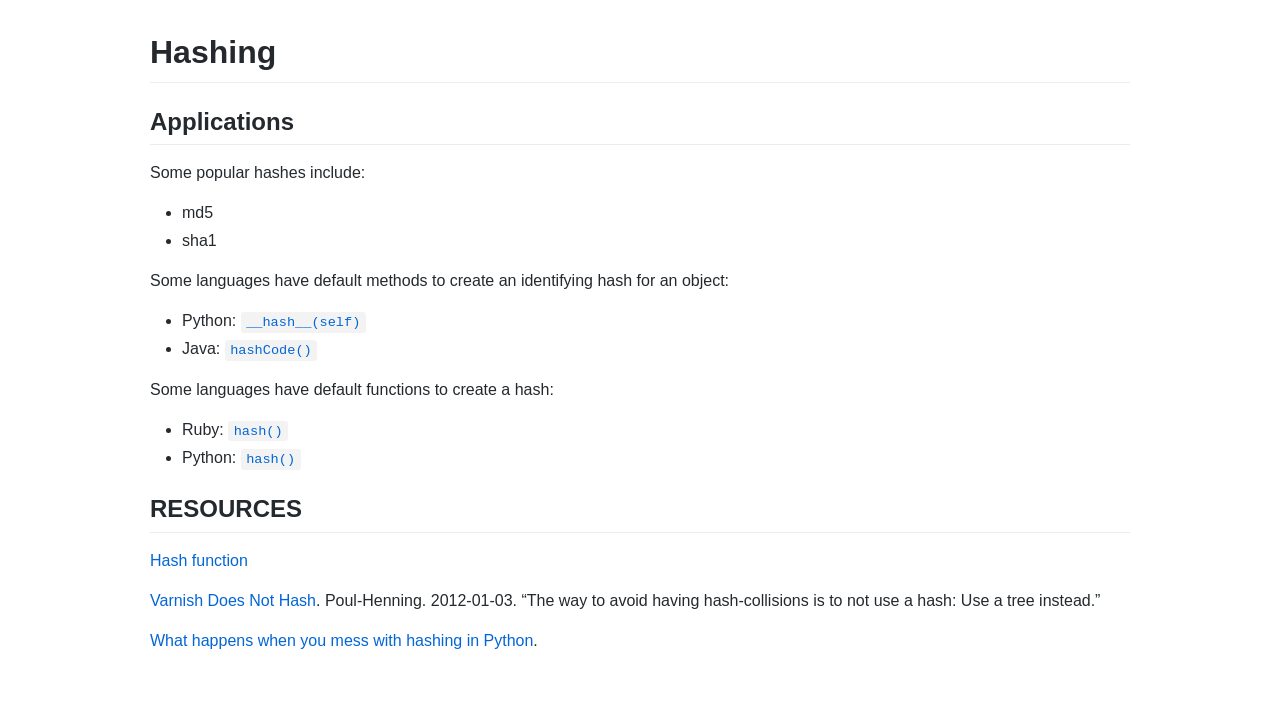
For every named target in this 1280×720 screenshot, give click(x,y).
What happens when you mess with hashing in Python (341, 640)
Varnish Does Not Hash (233, 600)
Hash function (199, 560)
